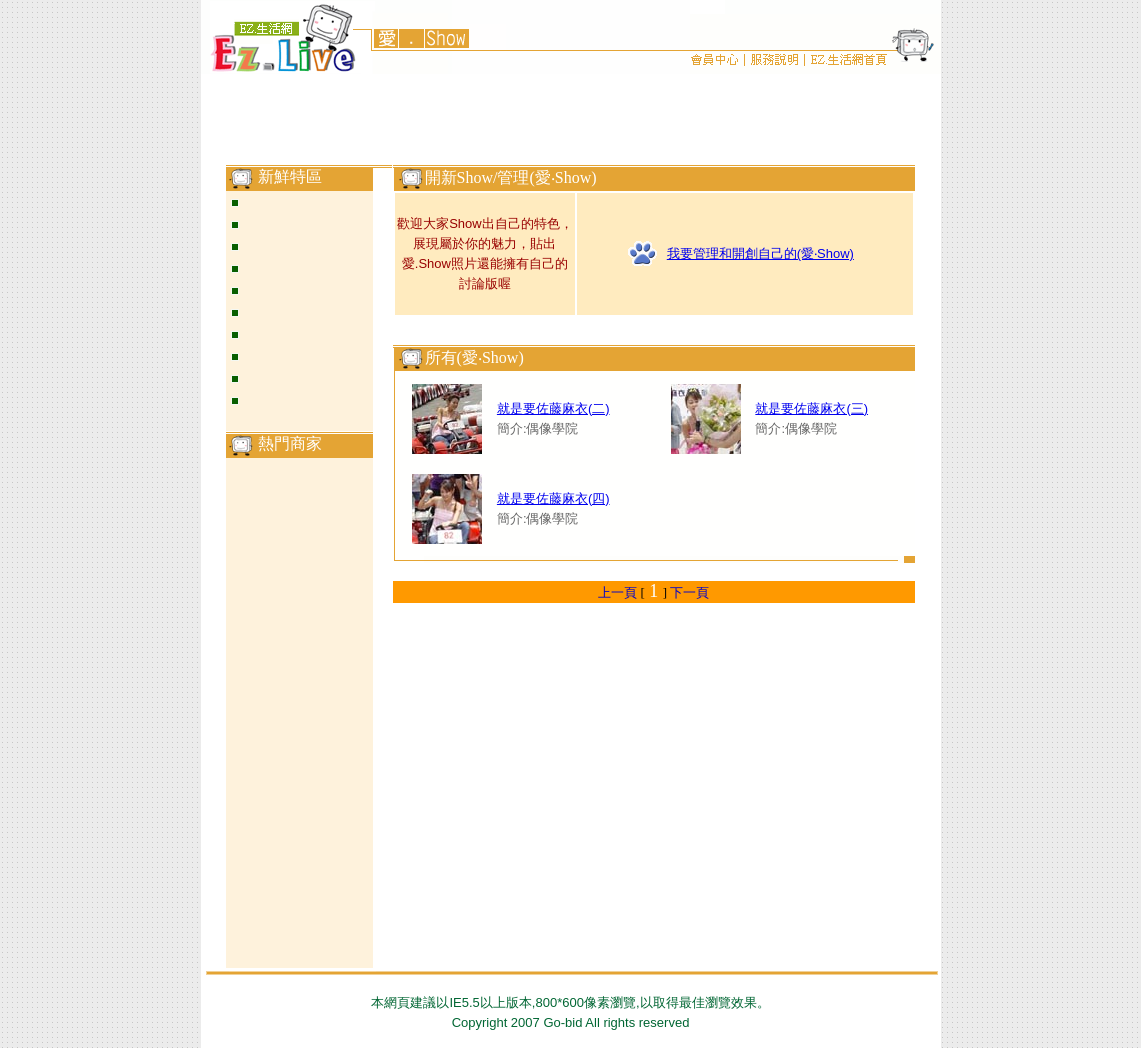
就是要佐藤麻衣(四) (553, 498)
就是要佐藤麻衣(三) (811, 408)
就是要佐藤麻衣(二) (553, 408)
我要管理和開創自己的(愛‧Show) (760, 253)
